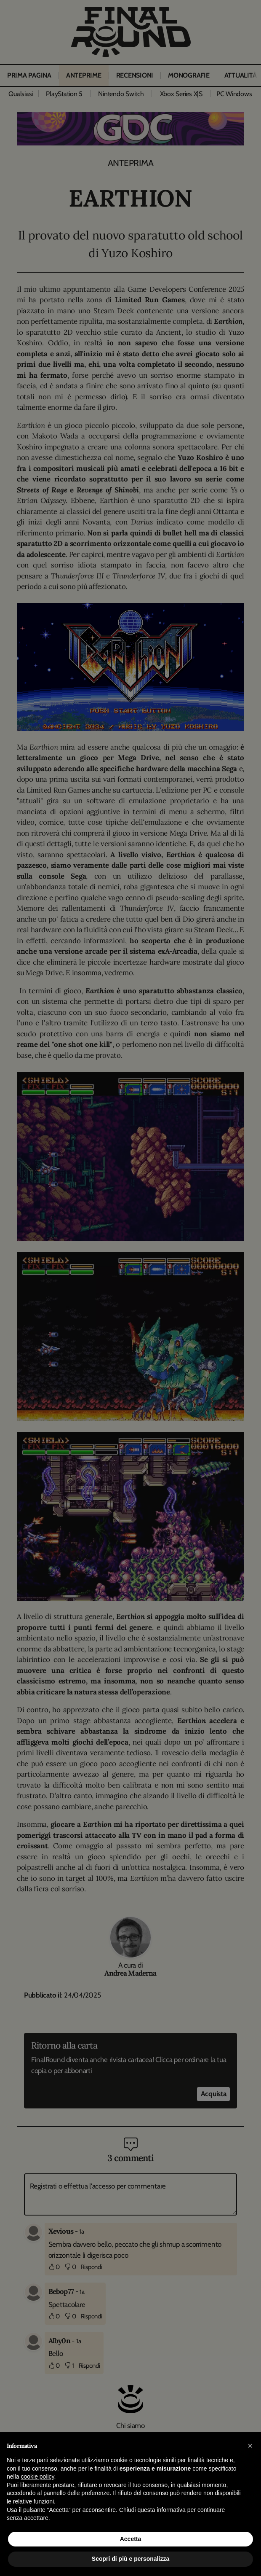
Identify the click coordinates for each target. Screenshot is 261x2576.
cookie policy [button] (37, 2476)
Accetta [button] (130, 2539)
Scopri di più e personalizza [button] (130, 2558)
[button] (250, 2445)
